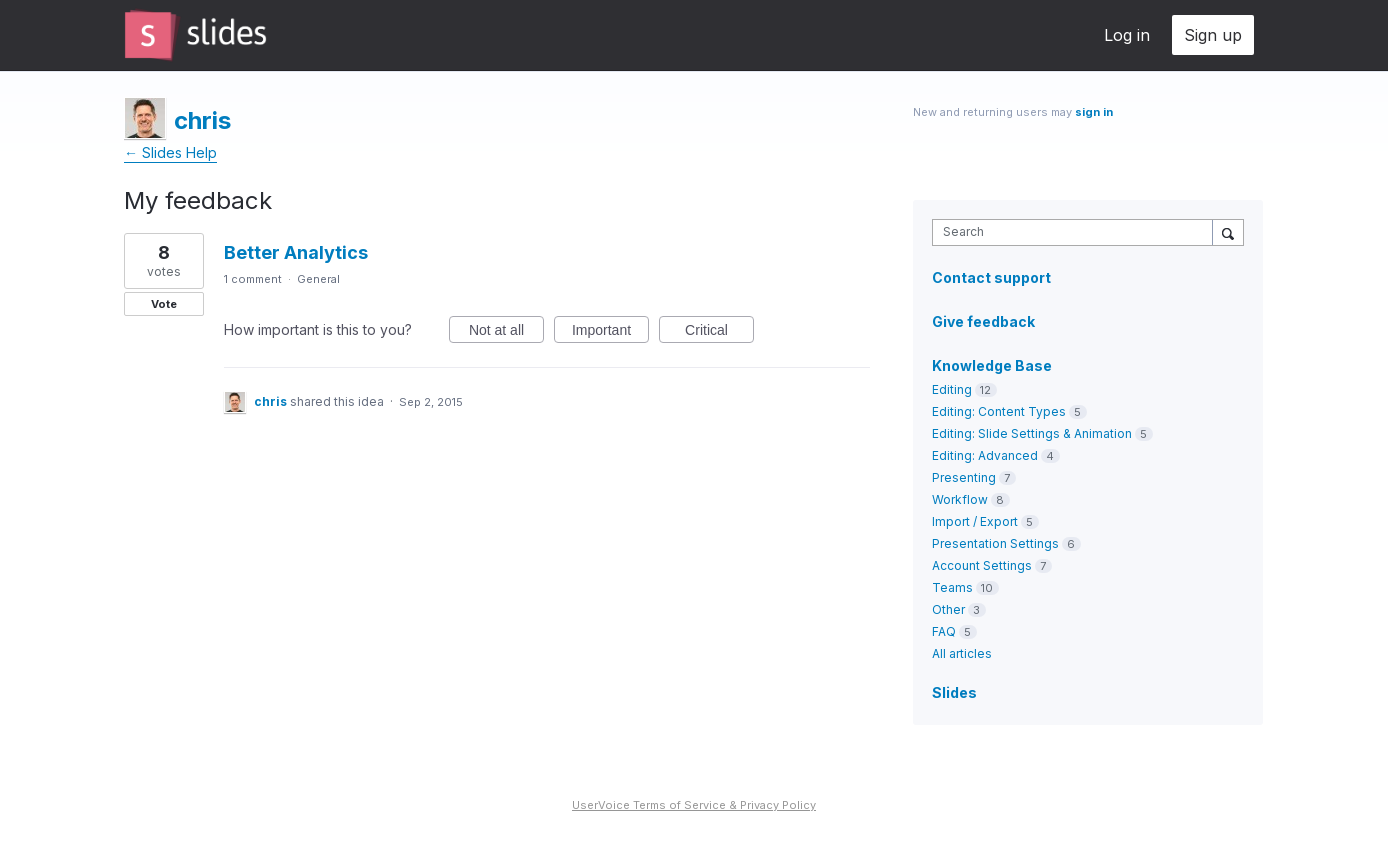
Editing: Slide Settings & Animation (1032, 433)
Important (610, 333)
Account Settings (982, 565)
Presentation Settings (995, 543)
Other (948, 609)
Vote (164, 304)
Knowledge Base (992, 365)
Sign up (1213, 35)
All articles (962, 653)
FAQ (944, 631)
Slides (954, 692)
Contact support (991, 278)
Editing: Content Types (999, 411)
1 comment (253, 279)
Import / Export (975, 521)
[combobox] (1077, 232)
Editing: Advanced (985, 455)
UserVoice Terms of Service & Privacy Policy (694, 805)
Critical (719, 333)
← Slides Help (170, 152)
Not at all (506, 333)
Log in (1127, 35)
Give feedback (983, 321)
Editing (952, 389)
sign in (1094, 112)
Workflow (960, 499)
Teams (952, 587)
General (318, 279)
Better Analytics (296, 252)
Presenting (964, 477)
